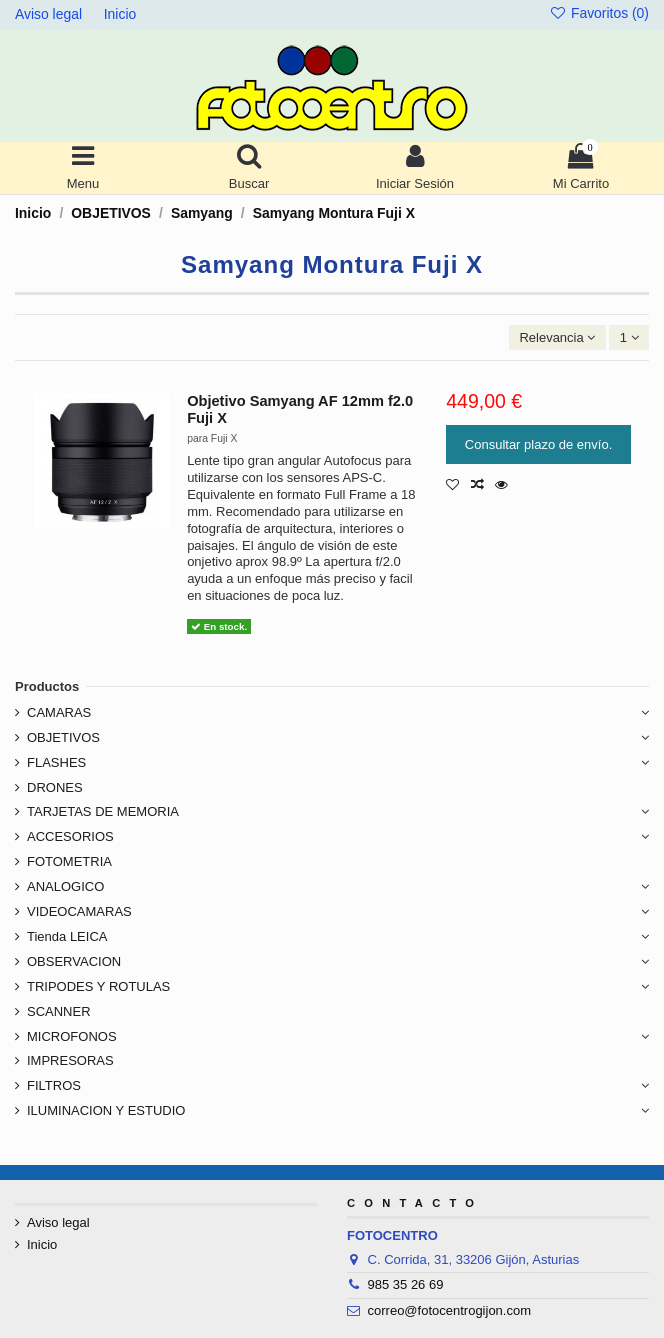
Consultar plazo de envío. (538, 444)
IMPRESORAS (70, 1060)
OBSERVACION (74, 961)
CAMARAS (59, 712)
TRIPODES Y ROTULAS (98, 986)
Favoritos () (599, 13)
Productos (47, 686)
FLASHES (56, 762)
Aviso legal (50, 14)
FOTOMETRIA (69, 861)
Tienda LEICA (67, 936)
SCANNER (59, 1011)
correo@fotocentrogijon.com (450, 1310)
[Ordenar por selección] (557, 337)
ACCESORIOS (70, 836)
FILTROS (54, 1085)
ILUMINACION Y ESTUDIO (106, 1110)
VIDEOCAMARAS (79, 911)
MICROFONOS (72, 1036)
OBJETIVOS (63, 737)
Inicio (120, 14)
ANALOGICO (65, 886)
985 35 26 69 (406, 1284)
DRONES (55, 787)
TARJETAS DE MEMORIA (103, 811)
